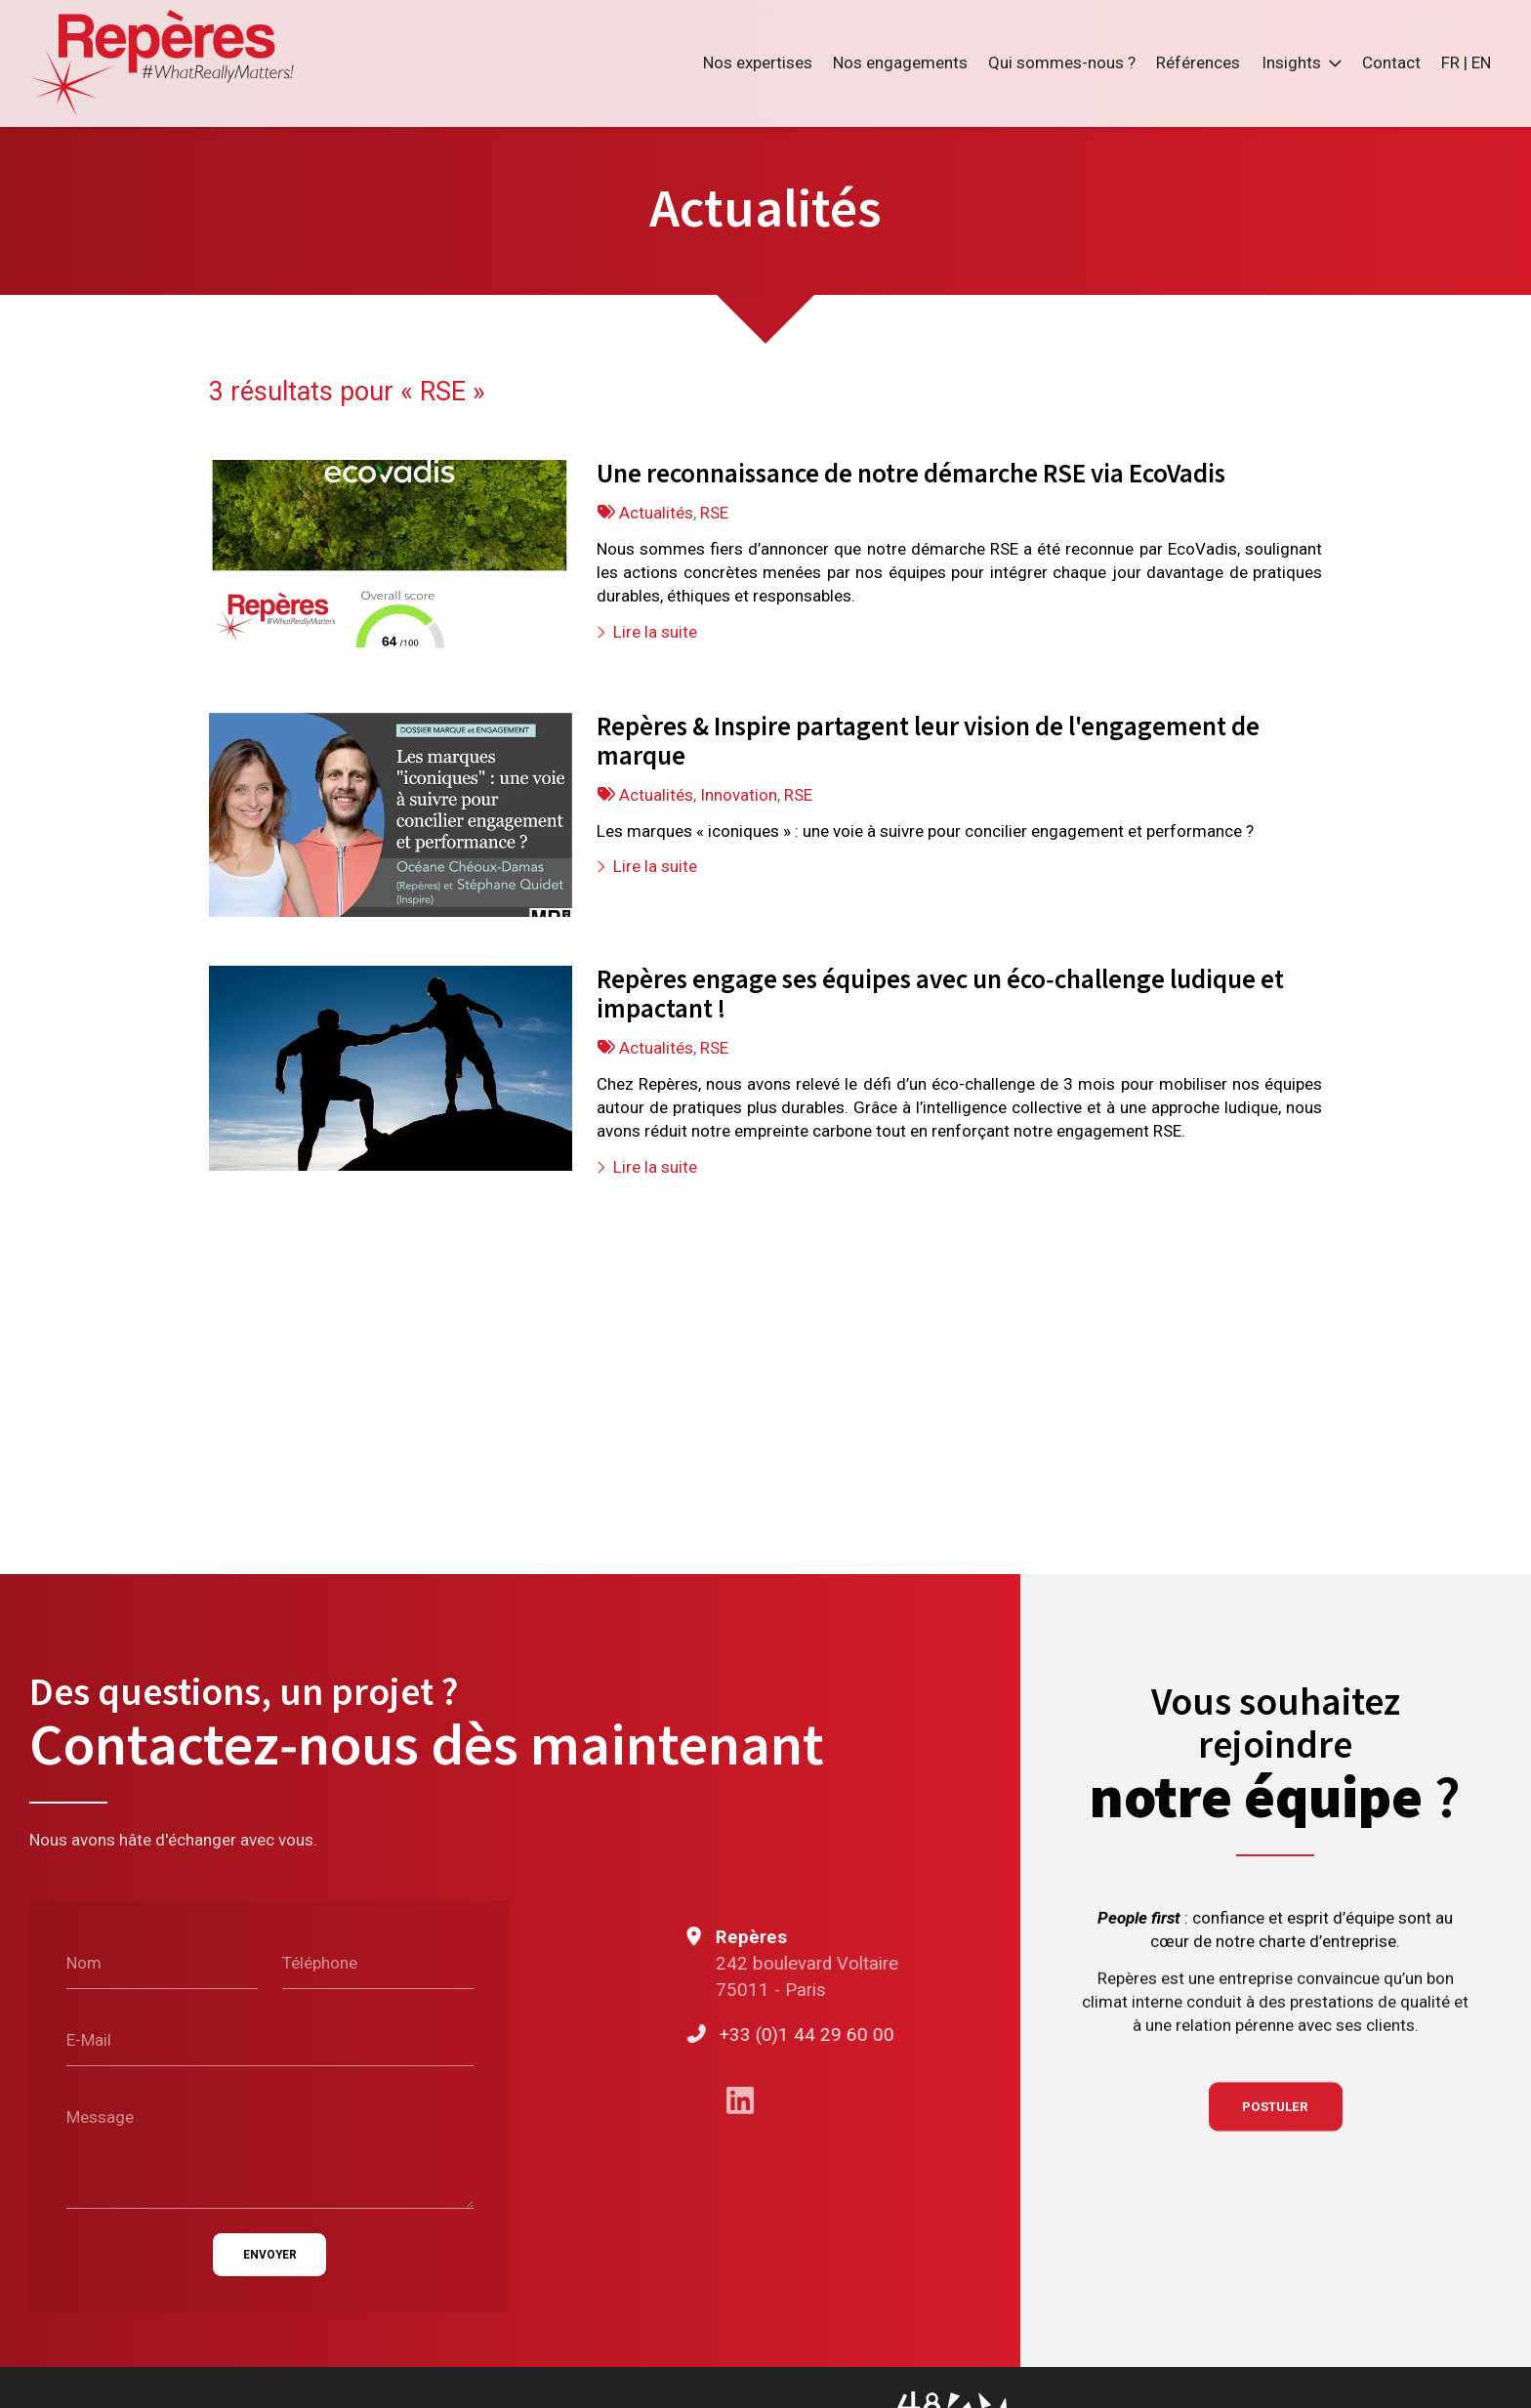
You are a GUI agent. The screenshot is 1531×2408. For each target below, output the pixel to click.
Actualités (656, 511)
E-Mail (88, 2040)
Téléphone (319, 1962)
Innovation (738, 794)
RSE (714, 511)
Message (100, 2116)
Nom (84, 1962)
